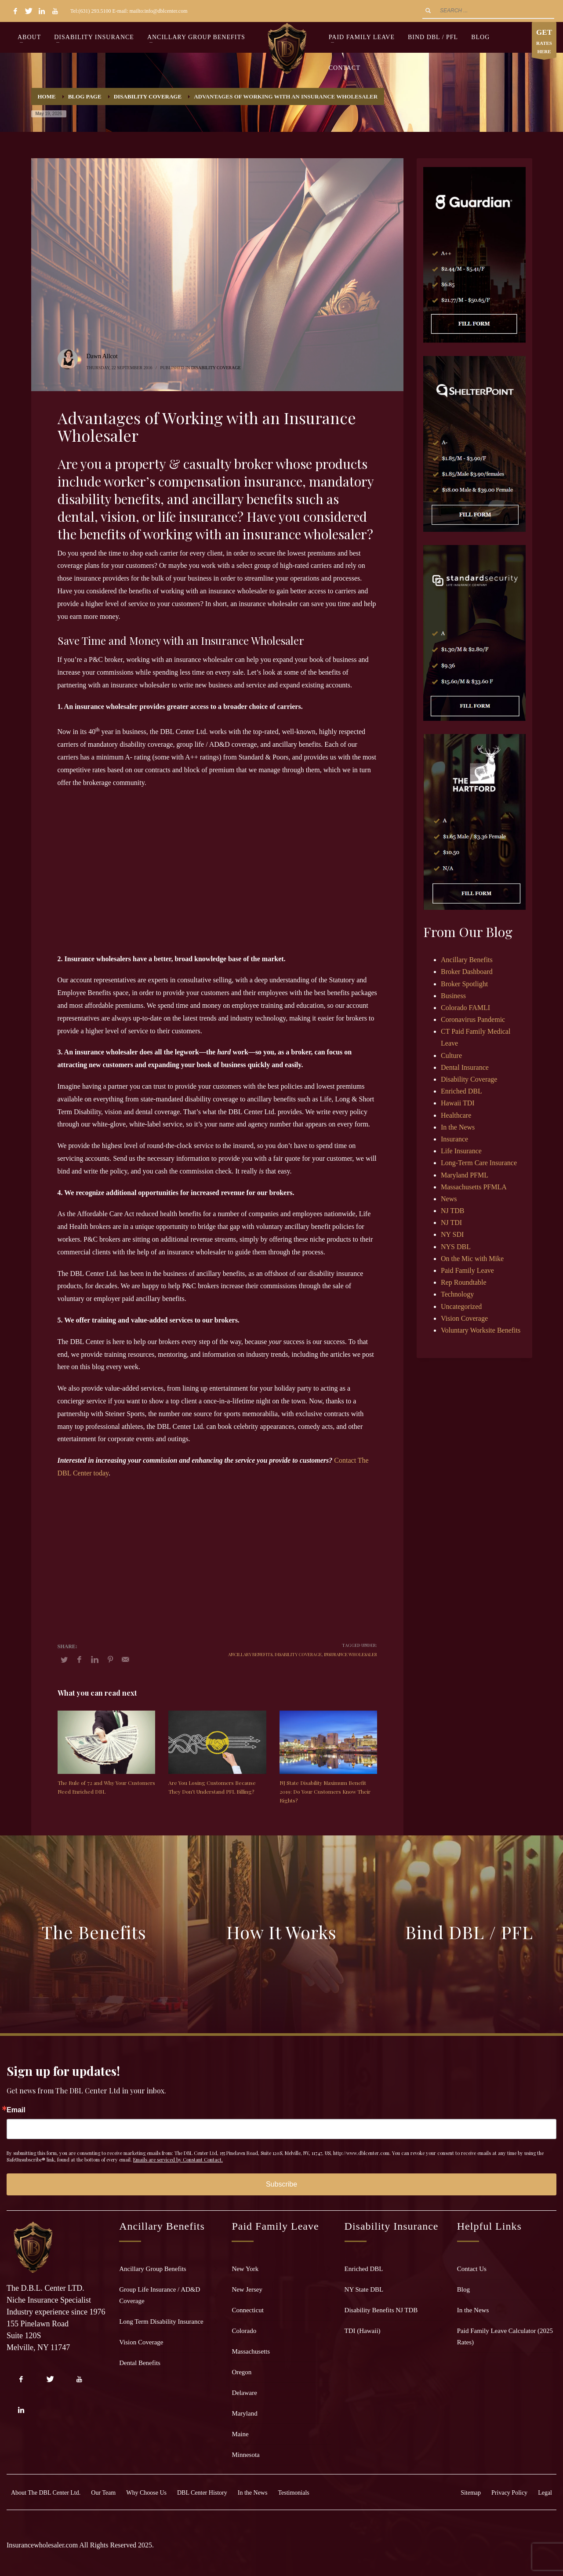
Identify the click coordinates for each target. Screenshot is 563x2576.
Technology (457, 1294)
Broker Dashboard (467, 971)
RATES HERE (544, 42)
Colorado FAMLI (465, 1007)
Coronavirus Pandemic (473, 1019)
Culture (451, 1055)
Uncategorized (461, 1306)
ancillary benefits (250, 1654)
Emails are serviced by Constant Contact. (178, 2159)
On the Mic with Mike (472, 1258)
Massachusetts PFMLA (474, 1187)
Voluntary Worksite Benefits (480, 1330)
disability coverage (298, 1654)
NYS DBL (456, 1246)
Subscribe (281, 2184)
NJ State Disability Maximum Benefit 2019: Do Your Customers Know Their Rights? (325, 1791)
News (449, 1199)
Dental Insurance (465, 1067)
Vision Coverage (464, 1318)
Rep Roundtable (464, 1282)
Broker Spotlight (464, 984)
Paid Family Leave (467, 1270)
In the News (458, 1127)
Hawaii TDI (458, 1103)
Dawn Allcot (102, 356)
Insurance (454, 1139)
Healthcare (456, 1115)
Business (453, 995)
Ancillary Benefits (467, 959)
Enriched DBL (461, 1091)
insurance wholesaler (350, 1654)
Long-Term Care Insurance (479, 1162)
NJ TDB (453, 1210)
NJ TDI (451, 1222)
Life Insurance (461, 1151)
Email (16, 2110)
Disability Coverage (216, 367)
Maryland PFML (464, 1175)
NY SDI (452, 1234)
